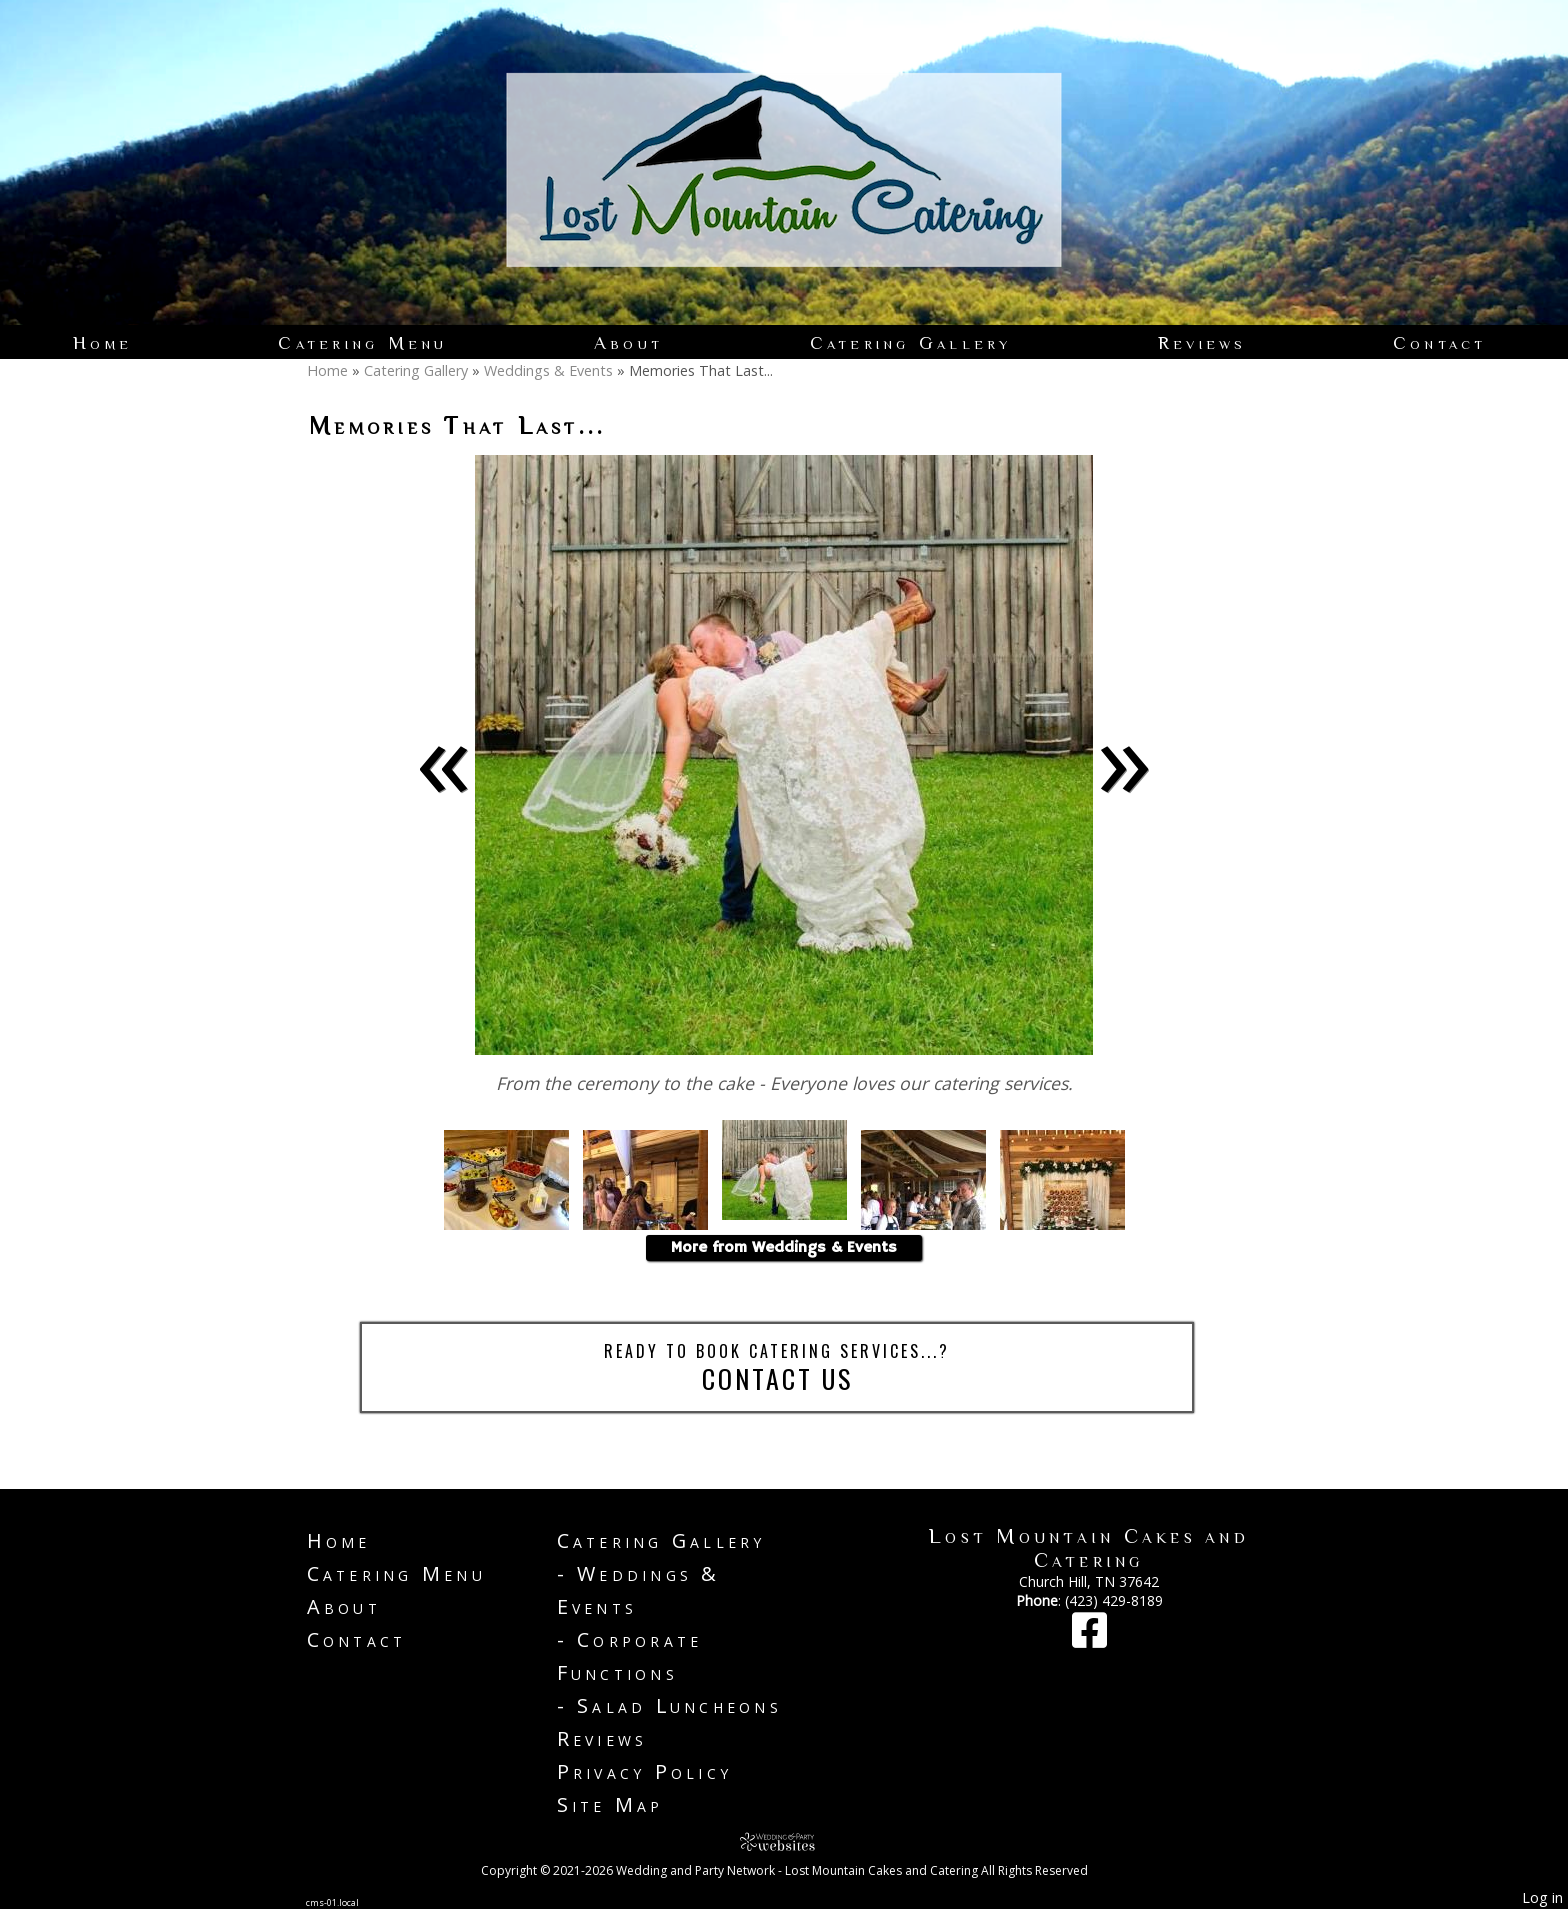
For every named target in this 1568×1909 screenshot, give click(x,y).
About (628, 342)
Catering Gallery (911, 342)
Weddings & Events (548, 370)
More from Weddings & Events (784, 1248)
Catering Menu (362, 342)
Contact (1440, 342)
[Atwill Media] (784, 1841)
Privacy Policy (645, 1771)
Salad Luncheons (679, 1705)
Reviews (1202, 342)
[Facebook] (1089, 1639)
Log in (1542, 1897)
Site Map (610, 1804)
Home (102, 342)
